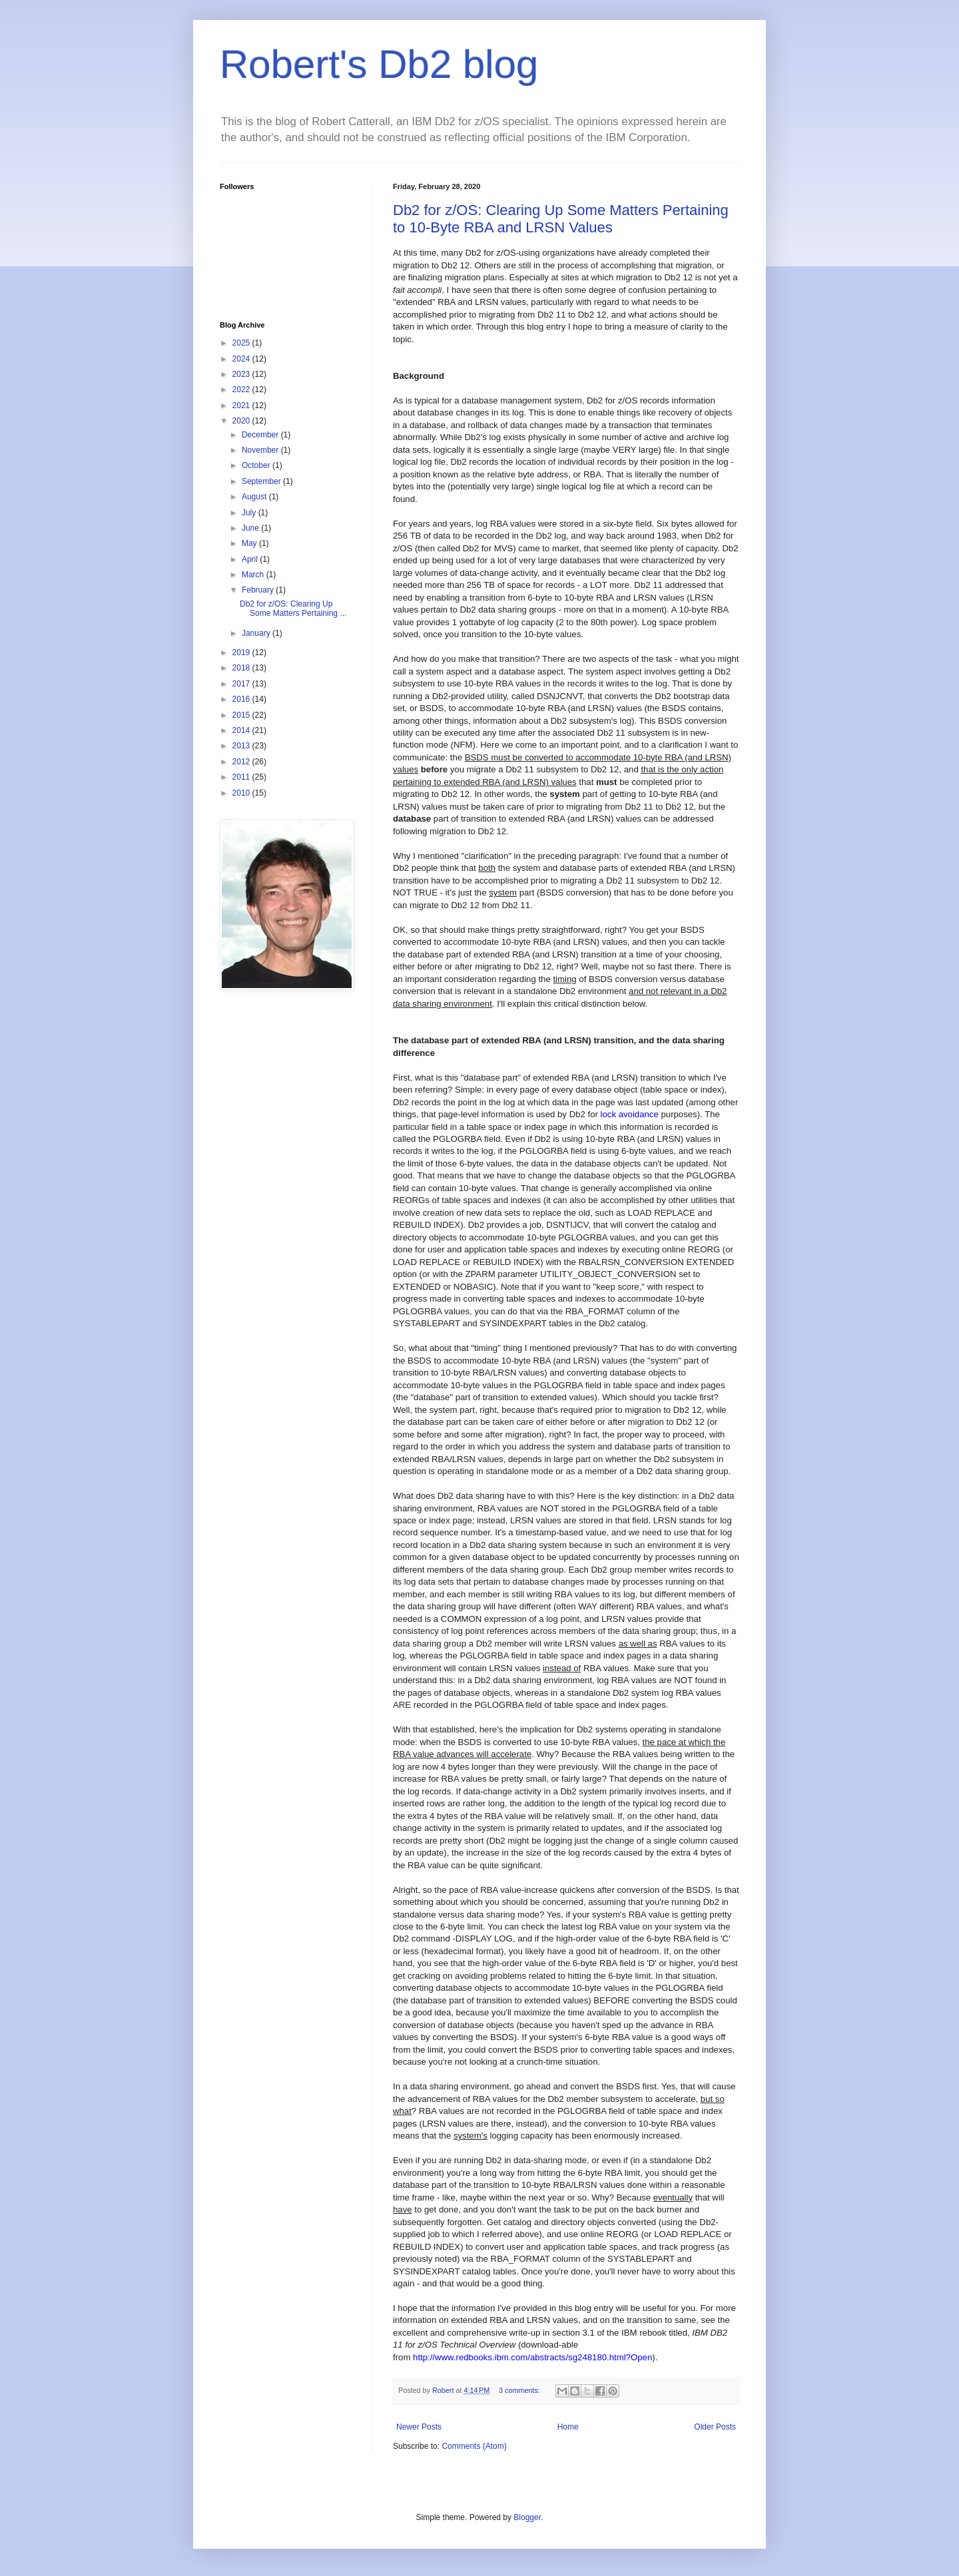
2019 (242, 652)
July (250, 512)
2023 (242, 374)
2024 (242, 359)
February (259, 590)
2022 (242, 389)
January (257, 633)
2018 (242, 667)
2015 (242, 715)
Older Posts (715, 2427)
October (257, 465)
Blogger (527, 2517)
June (251, 528)
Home (568, 2427)
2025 (242, 343)
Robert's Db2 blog (379, 64)
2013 (242, 745)
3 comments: (520, 2390)
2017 (242, 683)
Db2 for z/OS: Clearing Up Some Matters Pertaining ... (293, 608)
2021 (242, 405)
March (254, 574)
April (251, 559)
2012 (242, 761)
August (255, 496)
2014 (242, 730)
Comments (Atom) (474, 2446)
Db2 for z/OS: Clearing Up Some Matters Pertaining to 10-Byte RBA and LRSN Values (561, 219)
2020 (242, 420)
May (250, 543)
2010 (242, 793)
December (261, 434)
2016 (242, 699)
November (261, 450)
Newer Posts (419, 2427)
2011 (242, 777)
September (262, 481)
